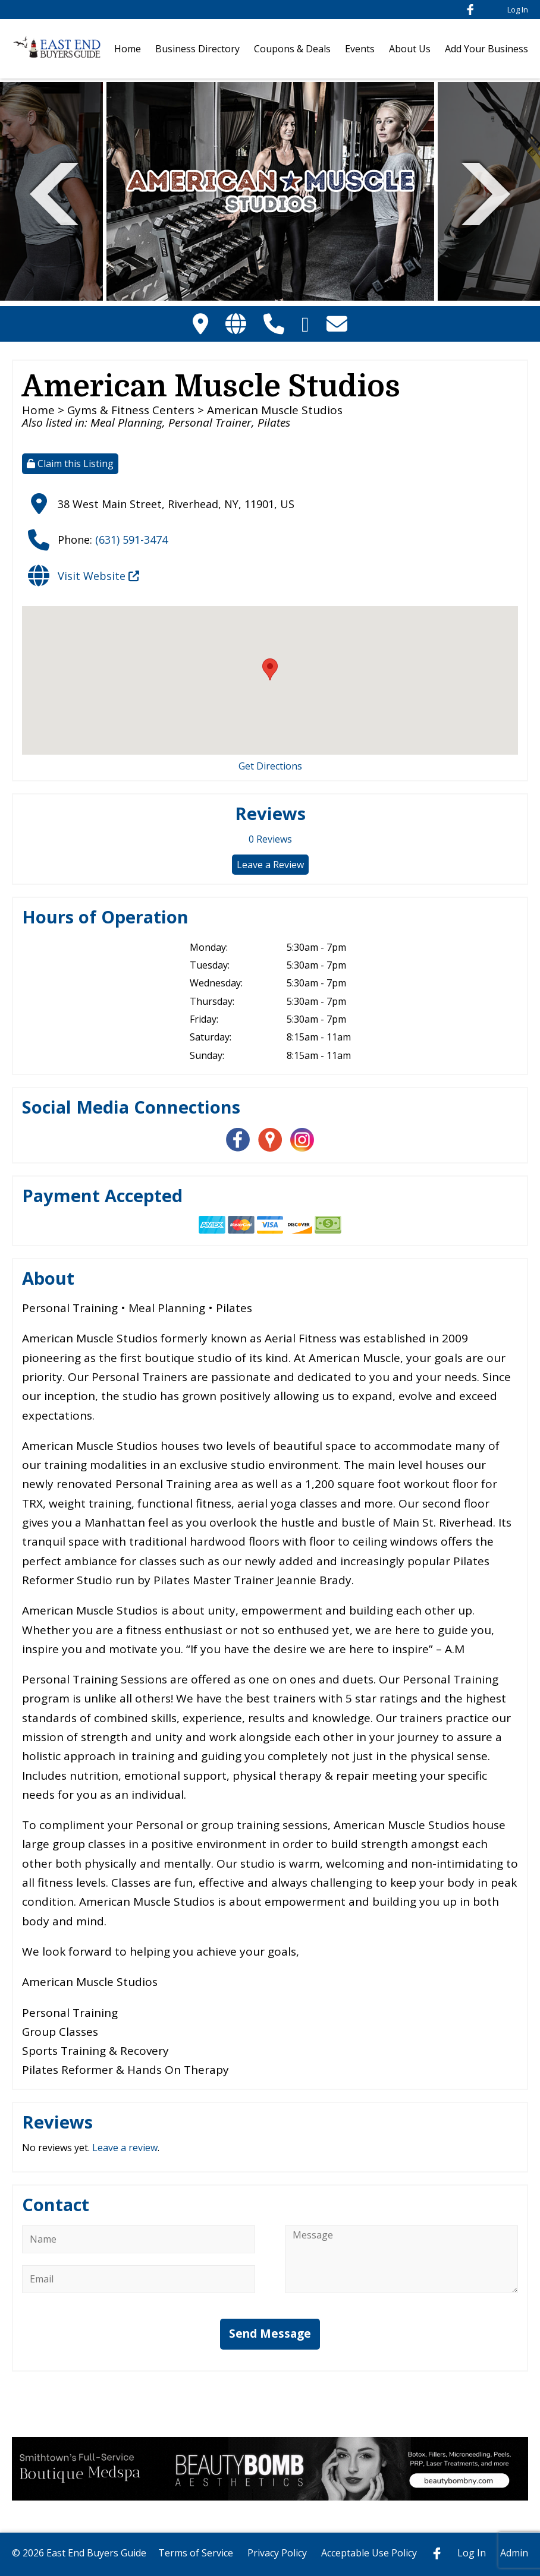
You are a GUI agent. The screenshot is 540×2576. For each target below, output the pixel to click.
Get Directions (270, 766)
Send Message (270, 2333)
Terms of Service (195, 2552)
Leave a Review (270, 864)
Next (486, 192)
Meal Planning (126, 422)
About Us (410, 48)
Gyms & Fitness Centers (130, 410)
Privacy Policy (277, 2552)
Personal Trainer (210, 422)
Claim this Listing (70, 463)
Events (360, 48)
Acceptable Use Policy (369, 2552)
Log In (517, 9)
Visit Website (98, 576)
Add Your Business (486, 48)
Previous (54, 192)
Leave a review (125, 2147)
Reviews (270, 839)
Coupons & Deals (292, 48)
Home (127, 48)
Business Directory (197, 48)
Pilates (274, 422)
